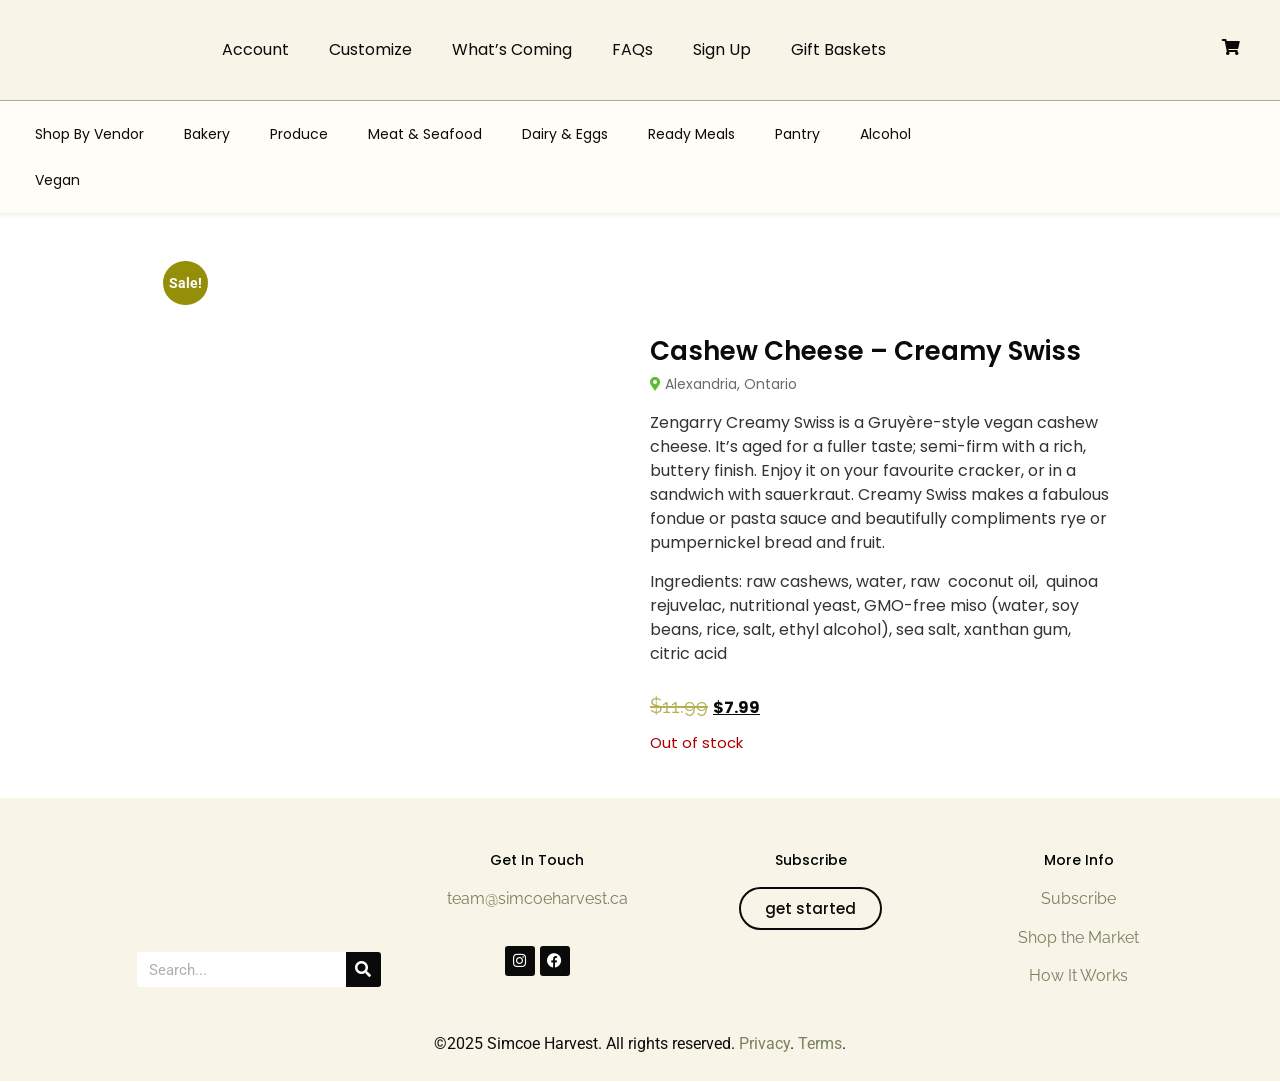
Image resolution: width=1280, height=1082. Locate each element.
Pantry (797, 134)
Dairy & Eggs (565, 134)
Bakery (207, 134)
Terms (820, 1043)
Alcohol (885, 134)
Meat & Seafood (425, 134)
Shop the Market (1078, 937)
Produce (299, 134)
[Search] (363, 969)
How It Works (1078, 975)
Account (255, 49)
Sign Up (722, 49)
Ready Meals (691, 134)
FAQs (632, 49)
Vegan (57, 180)
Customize (370, 49)
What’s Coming (512, 49)
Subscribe (1078, 898)
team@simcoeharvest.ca (537, 898)
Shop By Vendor (89, 134)
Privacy (764, 1043)
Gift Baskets (838, 49)
